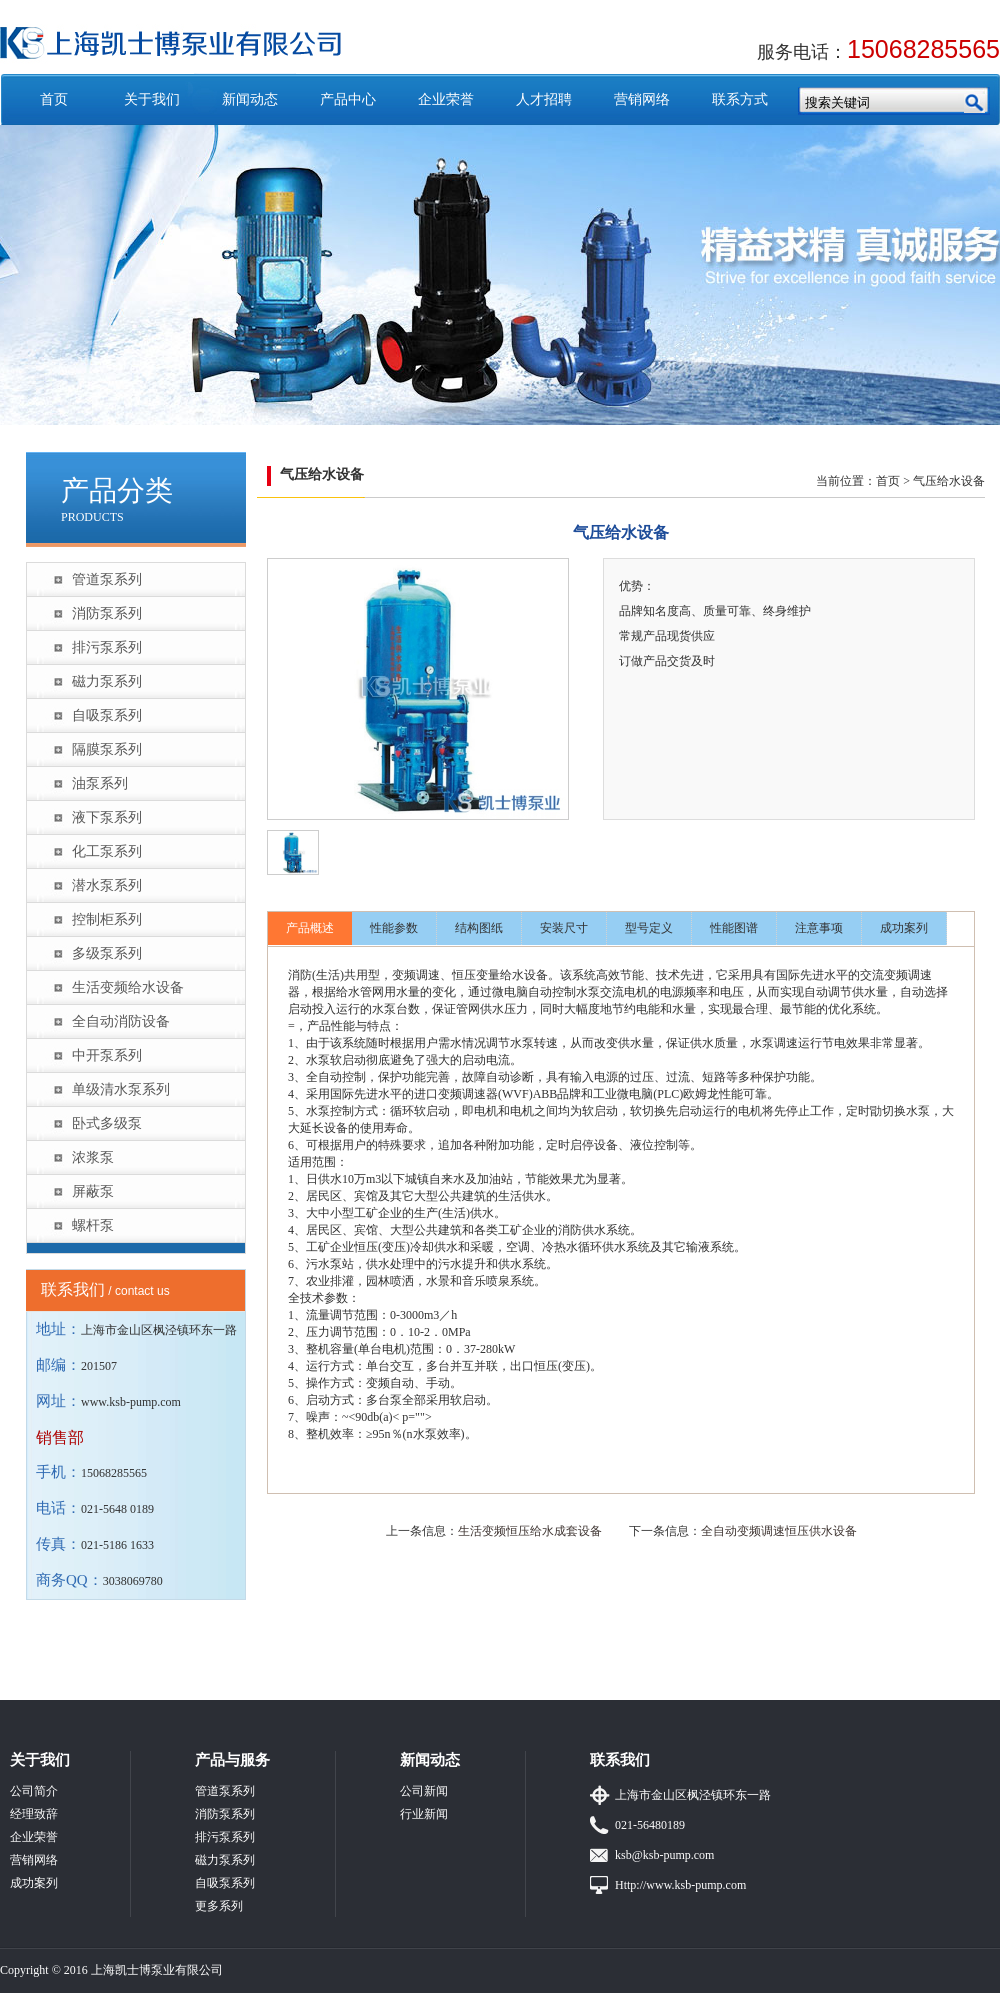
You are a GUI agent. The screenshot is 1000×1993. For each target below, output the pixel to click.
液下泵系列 (107, 817)
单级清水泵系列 (121, 1089)
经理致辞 (34, 1814)
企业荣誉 (446, 99)
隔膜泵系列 (107, 749)
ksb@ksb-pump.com (664, 1855)
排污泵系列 (107, 647)
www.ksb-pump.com (131, 1402)
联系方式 (740, 99)
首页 (54, 99)
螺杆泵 (93, 1225)
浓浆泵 (93, 1157)
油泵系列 (100, 783)
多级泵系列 (107, 953)
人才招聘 (544, 99)
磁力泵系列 (107, 681)
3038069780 (133, 1581)
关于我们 (152, 99)
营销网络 (642, 99)
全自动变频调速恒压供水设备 (779, 1531)
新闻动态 (250, 99)
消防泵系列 (107, 613)
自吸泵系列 (107, 715)
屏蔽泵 (93, 1191)
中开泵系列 (107, 1055)
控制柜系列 (107, 919)
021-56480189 (650, 1825)
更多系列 (219, 1906)
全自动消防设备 (121, 1021)
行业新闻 (424, 1814)
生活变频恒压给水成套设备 (530, 1531)
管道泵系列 (107, 579)
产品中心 (348, 99)
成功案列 (904, 928)
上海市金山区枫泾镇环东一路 (693, 1795)
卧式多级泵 (107, 1123)
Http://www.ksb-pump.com (680, 1885)
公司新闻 (424, 1791)
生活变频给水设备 (128, 987)
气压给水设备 (949, 481)
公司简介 (34, 1791)
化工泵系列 (107, 851)
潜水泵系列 (107, 885)
